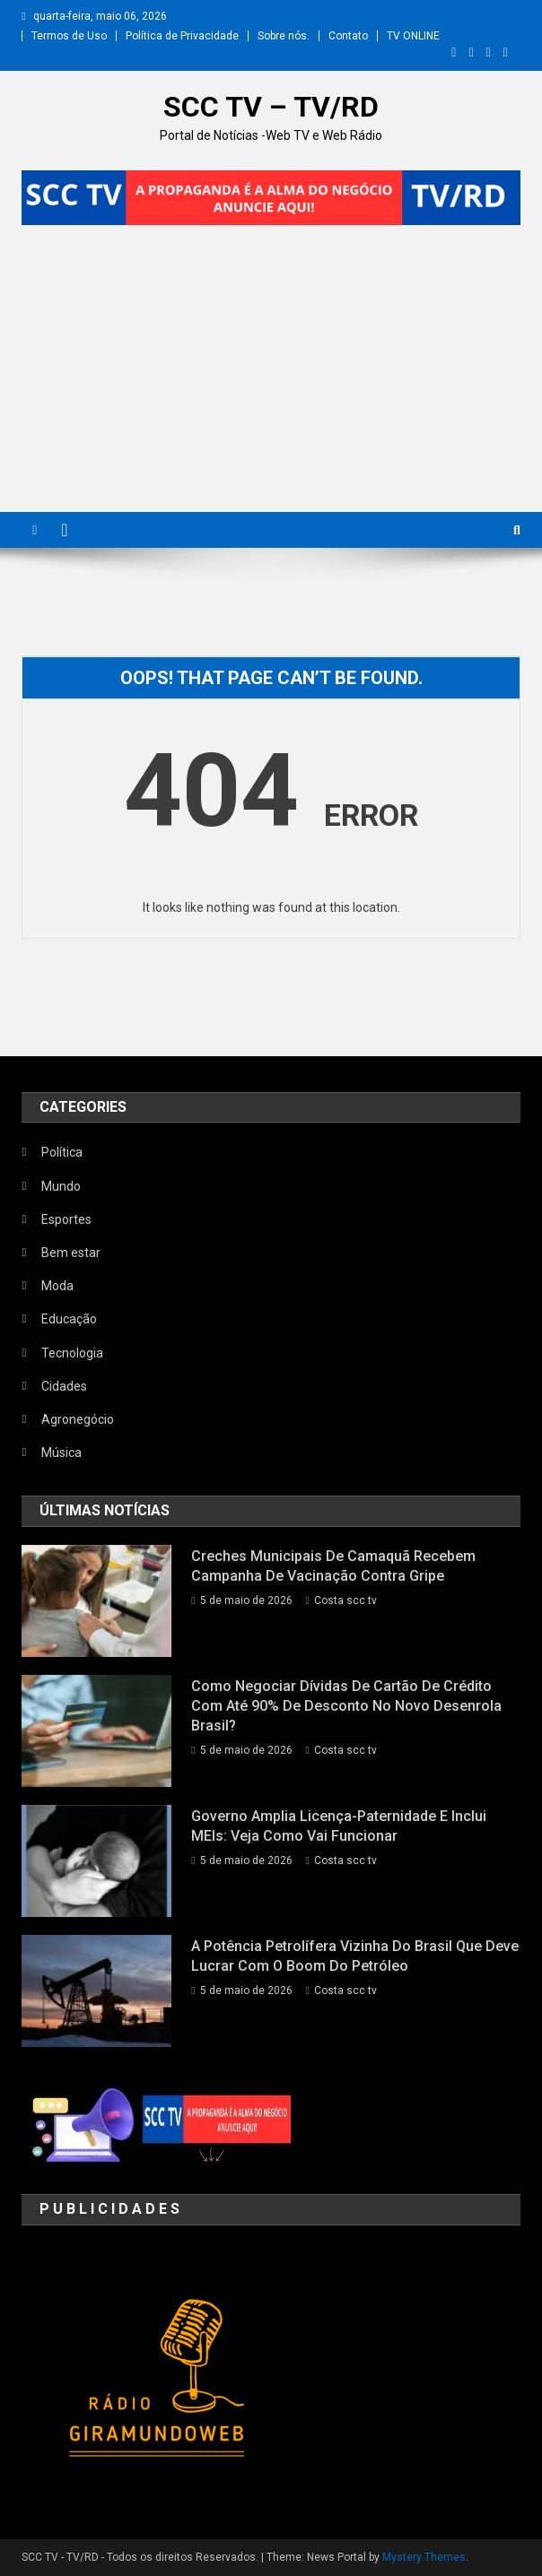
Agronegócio (77, 1419)
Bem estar (71, 1252)
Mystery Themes (424, 2557)
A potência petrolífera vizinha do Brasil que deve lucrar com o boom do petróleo (355, 1956)
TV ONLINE (413, 36)
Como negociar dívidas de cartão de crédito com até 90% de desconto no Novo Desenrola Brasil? (346, 1706)
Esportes (66, 1219)
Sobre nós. (284, 36)
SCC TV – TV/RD (271, 107)
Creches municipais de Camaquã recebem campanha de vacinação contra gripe (333, 1566)
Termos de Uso (69, 36)
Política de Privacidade (182, 36)
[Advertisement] (271, 377)
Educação (69, 1319)
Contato (348, 36)
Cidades (64, 1386)
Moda (57, 1286)
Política (62, 1152)
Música (61, 1452)
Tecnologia (72, 1353)
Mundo (61, 1186)
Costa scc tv (345, 1600)
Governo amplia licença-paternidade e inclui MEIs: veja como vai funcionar (338, 1826)
